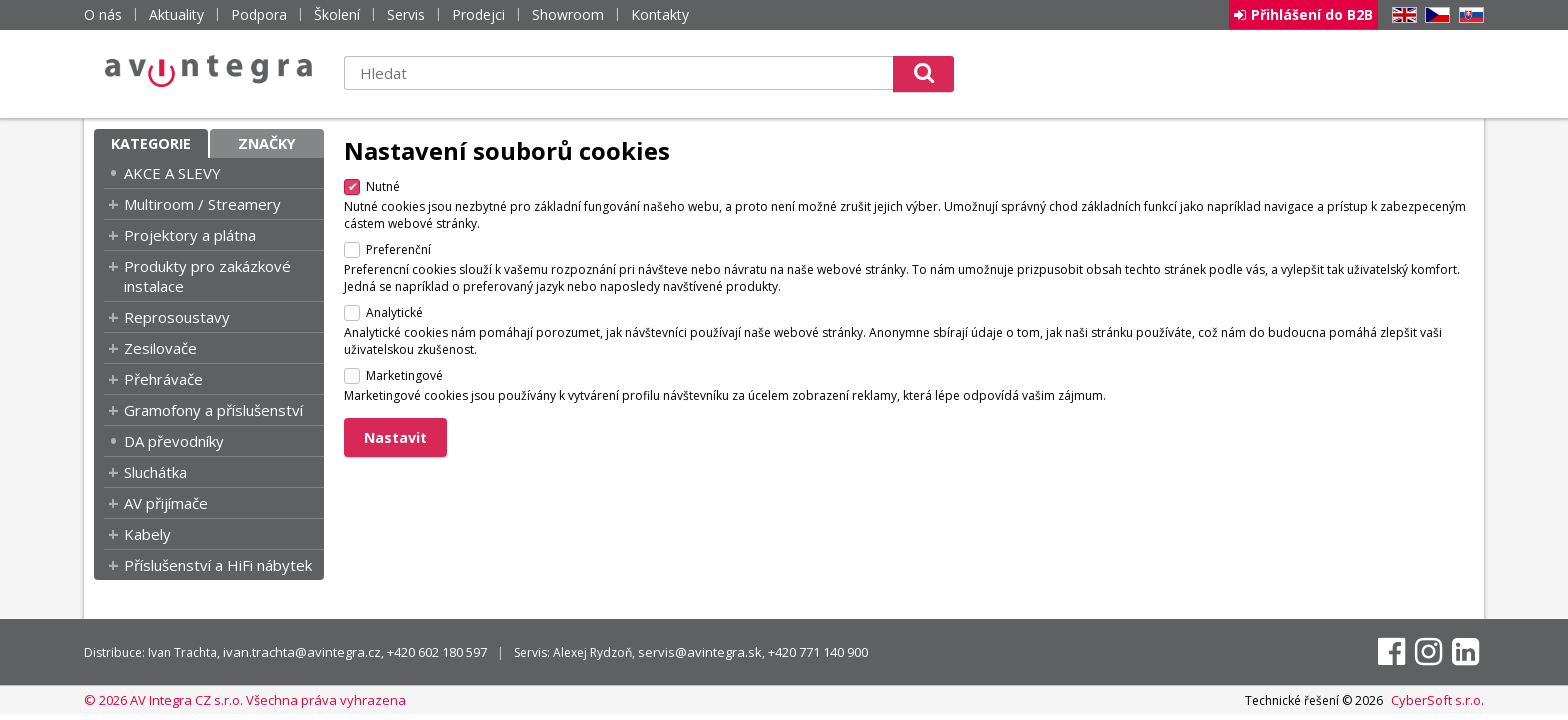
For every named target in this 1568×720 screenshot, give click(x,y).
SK (1468, 15)
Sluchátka (155, 472)
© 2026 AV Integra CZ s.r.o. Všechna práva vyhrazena (245, 700)
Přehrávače (163, 379)
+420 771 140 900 (818, 652)
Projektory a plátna (190, 235)
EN (1401, 15)
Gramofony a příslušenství (213, 410)
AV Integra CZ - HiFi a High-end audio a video (209, 71)
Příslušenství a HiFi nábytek (218, 565)
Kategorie (151, 143)
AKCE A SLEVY (172, 173)
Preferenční (398, 249)
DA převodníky (174, 441)
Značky (267, 143)
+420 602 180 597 (437, 652)
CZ (1434, 15)
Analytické (394, 312)
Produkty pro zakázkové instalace (207, 276)
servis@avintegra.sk (700, 652)
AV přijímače (166, 503)
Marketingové (404, 375)
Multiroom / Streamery (202, 204)
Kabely (147, 534)
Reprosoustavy (177, 317)
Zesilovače (160, 348)
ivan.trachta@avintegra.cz (302, 652)
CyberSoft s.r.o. (1437, 700)
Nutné (383, 186)
